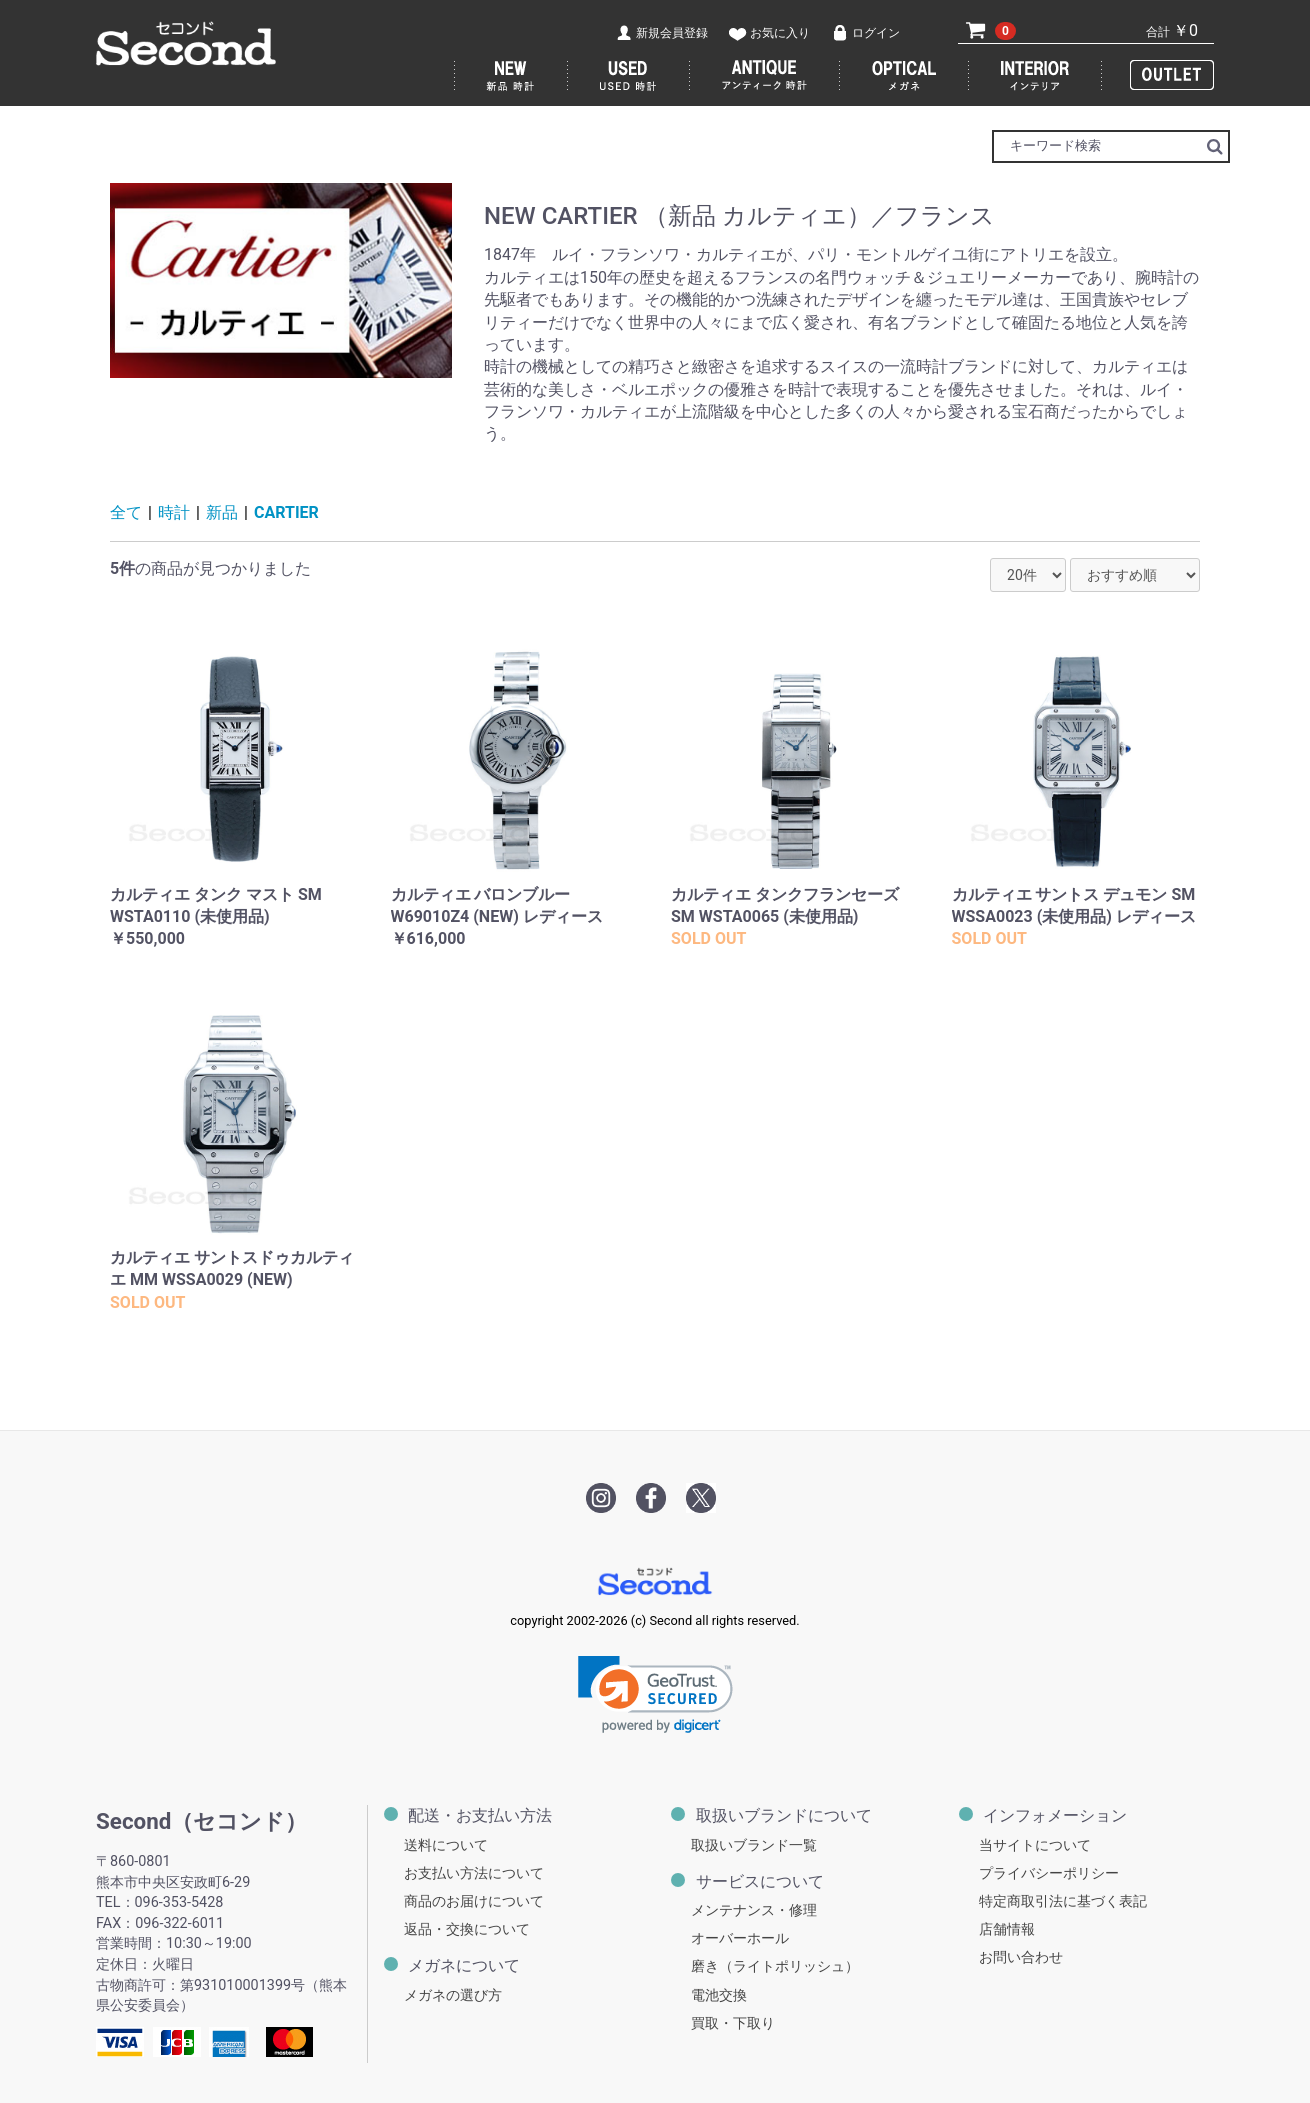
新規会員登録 (672, 33)
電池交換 (719, 1995)
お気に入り (780, 33)
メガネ (904, 76)
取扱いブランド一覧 (754, 1845)
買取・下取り (733, 2023)
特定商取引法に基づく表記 (1063, 1901)
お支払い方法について (474, 1873)
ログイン (876, 33)
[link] (655, 1694)
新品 (222, 512)
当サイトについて (1035, 1845)
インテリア (1035, 76)
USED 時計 (629, 76)
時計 (174, 512)
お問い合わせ (1021, 1957)
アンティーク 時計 (765, 76)
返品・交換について (467, 1929)
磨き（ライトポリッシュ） (775, 1966)
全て (126, 512)
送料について (446, 1845)
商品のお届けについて (474, 1901)
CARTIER (286, 512)
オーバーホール (740, 1938)
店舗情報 (1007, 1929)
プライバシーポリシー (1049, 1873)
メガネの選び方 (453, 1995)
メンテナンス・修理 (754, 1910)
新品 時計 (511, 76)
